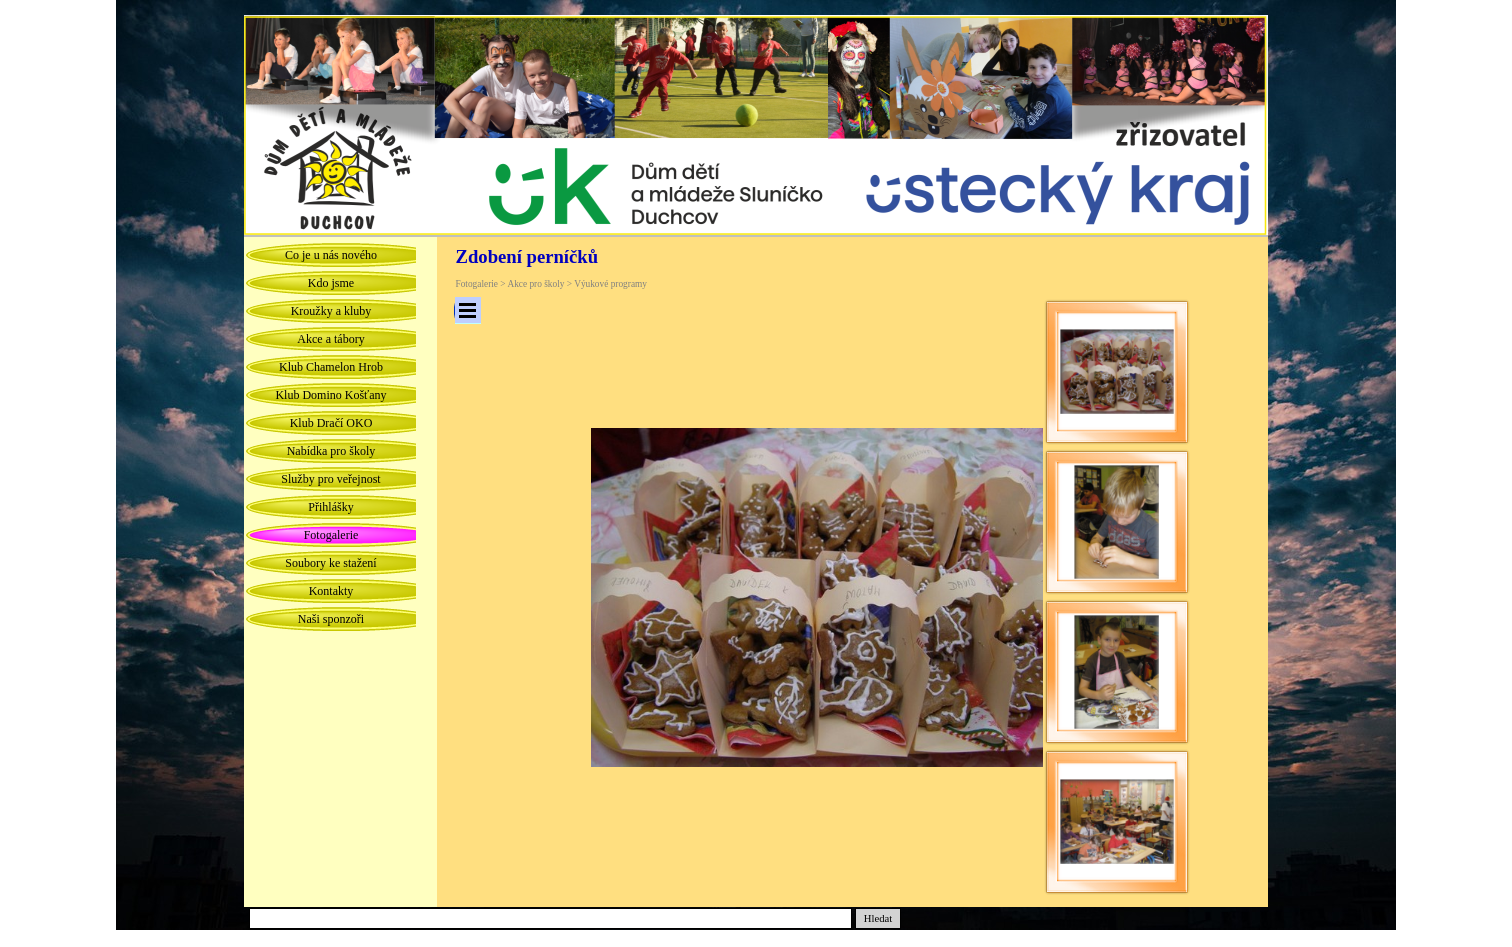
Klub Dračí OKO (331, 423)
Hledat (878, 918)
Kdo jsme (331, 283)
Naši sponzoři (331, 619)
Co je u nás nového (331, 255)
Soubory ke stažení (330, 563)
